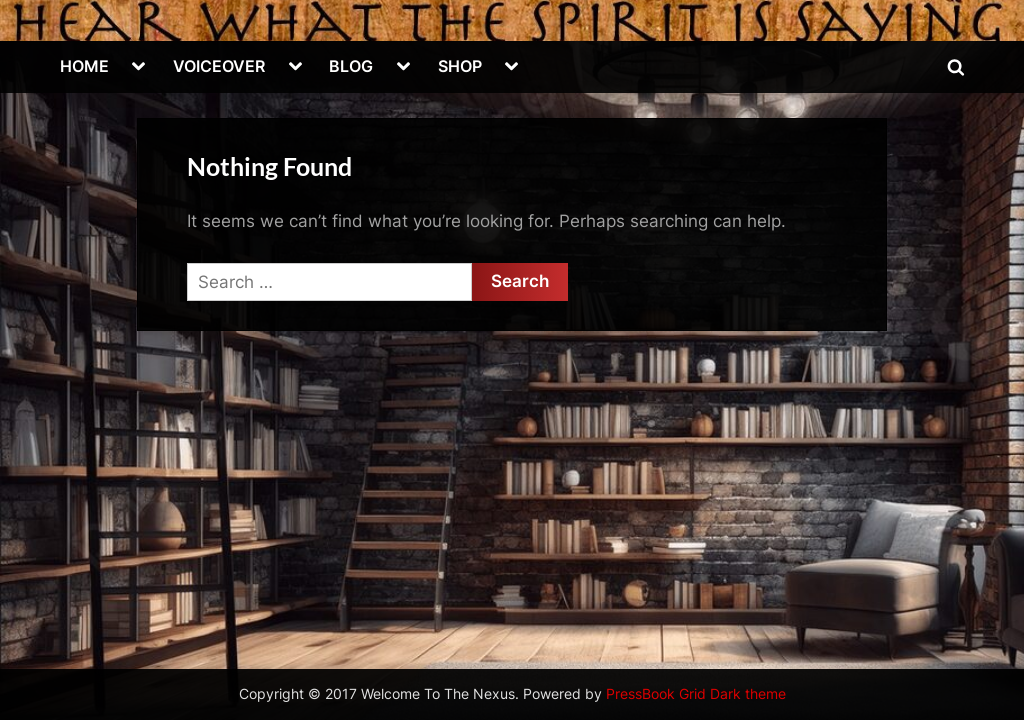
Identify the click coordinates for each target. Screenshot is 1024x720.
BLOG (351, 66)
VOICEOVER (219, 66)
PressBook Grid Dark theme (696, 694)
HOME (84, 66)
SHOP (460, 66)
